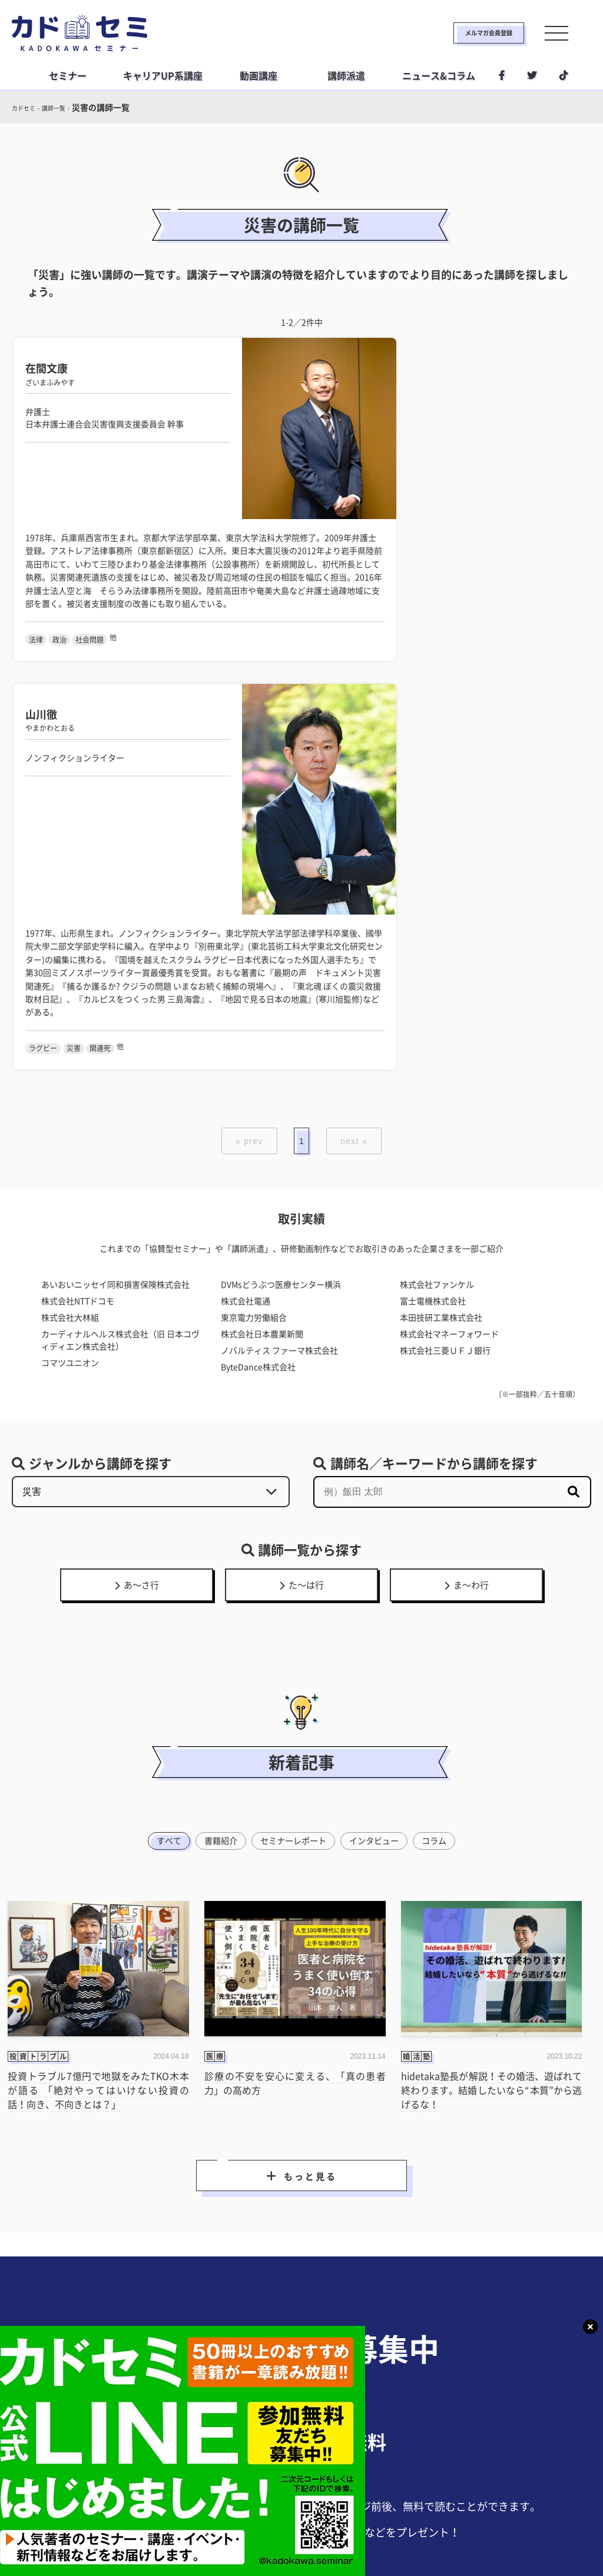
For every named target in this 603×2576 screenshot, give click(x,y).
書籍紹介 (215, 1381)
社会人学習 (370, 2486)
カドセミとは (127, 2511)
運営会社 (354, 2511)
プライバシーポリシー (273, 2511)
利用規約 (191, 2511)
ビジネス (228, 2486)
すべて (160, 1381)
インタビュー (378, 1381)
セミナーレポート (292, 1381)
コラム (442, 1381)
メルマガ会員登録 (450, 33)
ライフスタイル (297, 2486)
